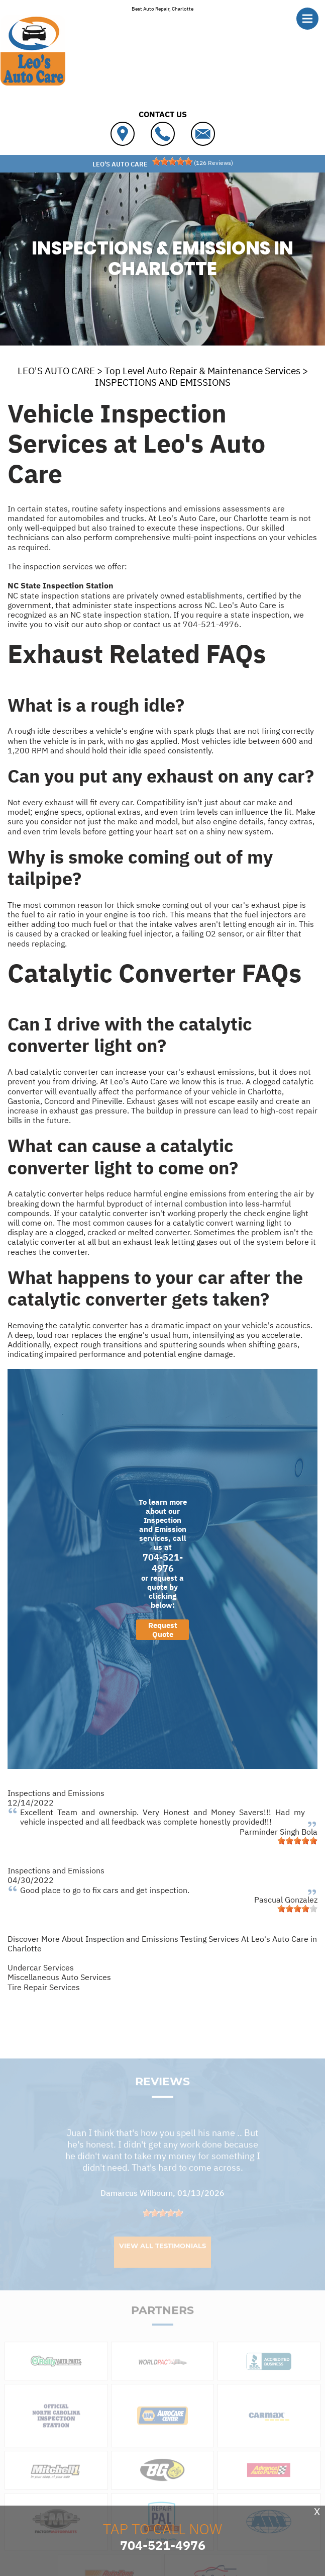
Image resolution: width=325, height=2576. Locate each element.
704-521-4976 (211, 624)
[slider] (172, 161)
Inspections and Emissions (56, 1793)
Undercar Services (41, 1967)
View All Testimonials (162, 2262)
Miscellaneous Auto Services (59, 1977)
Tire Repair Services (44, 1987)
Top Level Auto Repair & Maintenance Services (202, 371)
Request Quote (162, 1629)
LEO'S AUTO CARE (56, 371)
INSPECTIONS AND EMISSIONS (163, 382)
